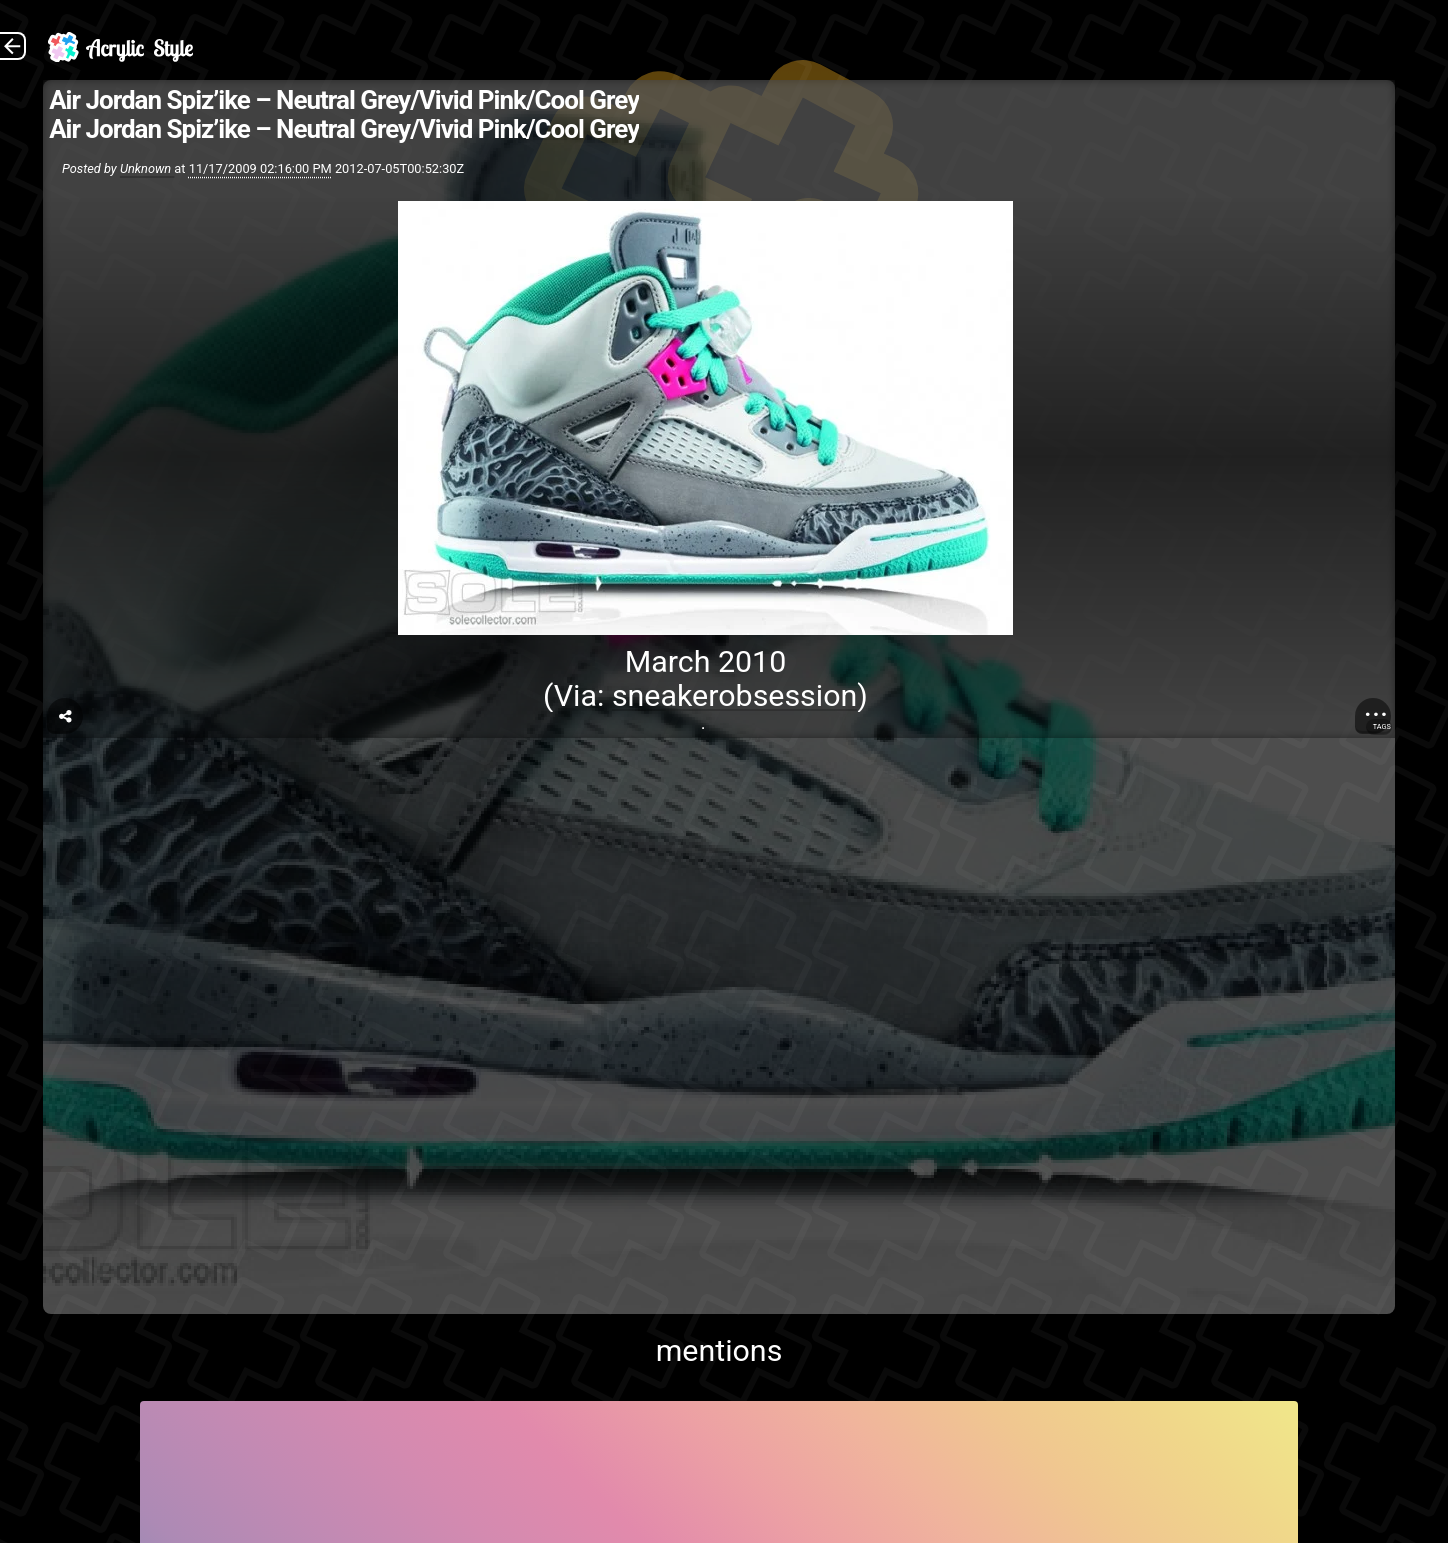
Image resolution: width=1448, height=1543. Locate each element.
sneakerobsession (734, 695)
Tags (1382, 726)
